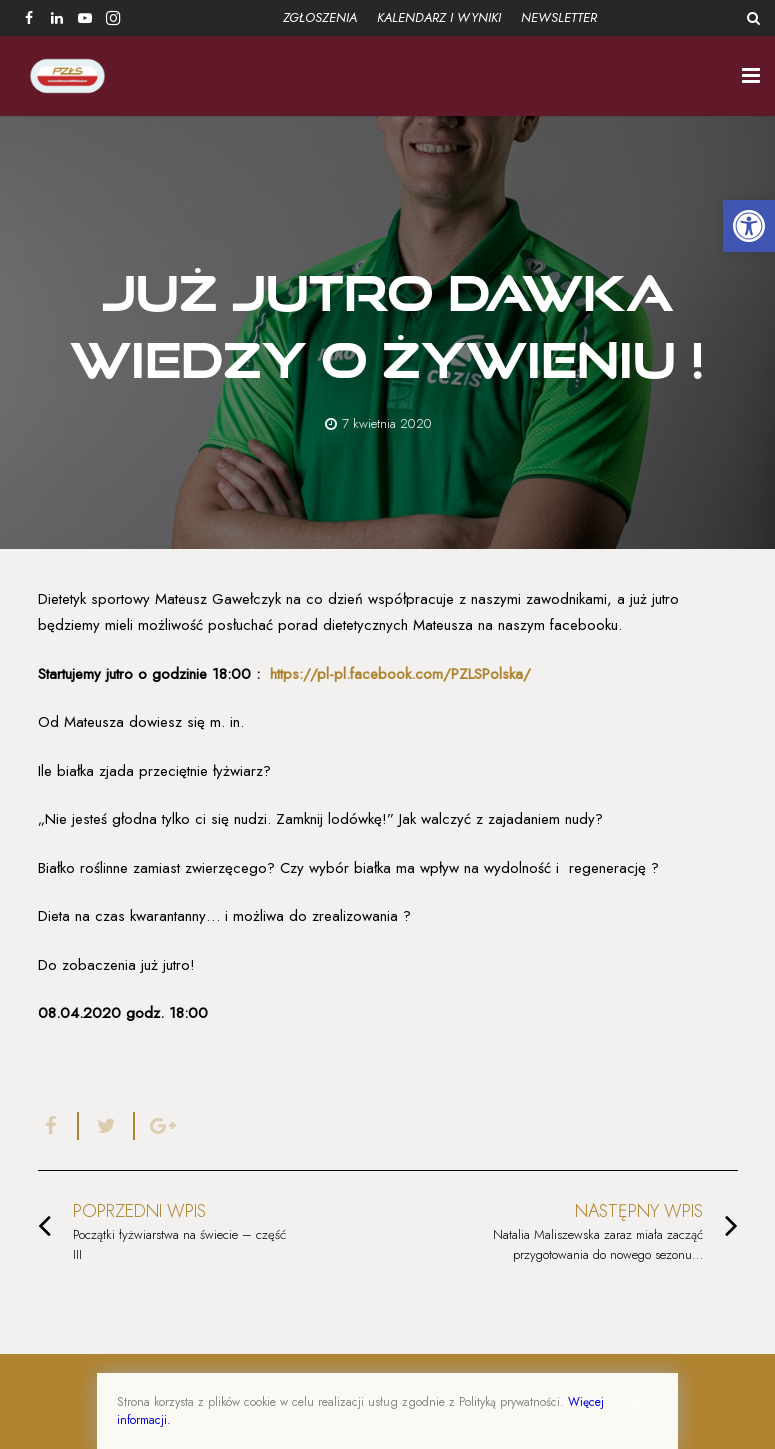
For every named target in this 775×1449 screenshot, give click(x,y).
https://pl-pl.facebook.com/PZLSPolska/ (400, 674)
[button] (749, 226)
